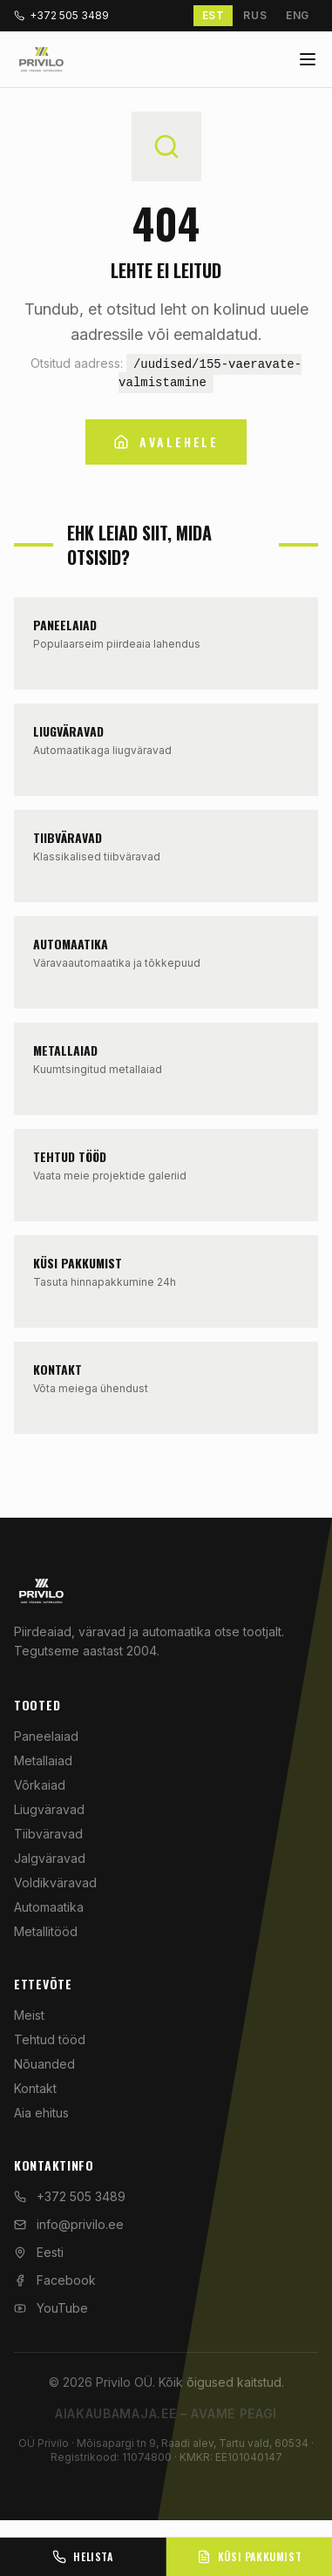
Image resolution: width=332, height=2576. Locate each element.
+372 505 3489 (61, 15)
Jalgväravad (49, 1858)
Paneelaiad (46, 1736)
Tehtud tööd (49, 2039)
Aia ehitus (41, 2112)
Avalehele (166, 441)
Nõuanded (44, 2063)
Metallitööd (46, 1931)
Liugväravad (49, 1809)
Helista (82, 2556)
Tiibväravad (48, 1833)
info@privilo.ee (69, 2224)
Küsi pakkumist (249, 2556)
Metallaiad (43, 1760)
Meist (29, 2015)
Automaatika (49, 1907)
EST (213, 15)
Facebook (55, 2280)
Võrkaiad (39, 1784)
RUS (255, 15)
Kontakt (35, 2088)
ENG (297, 15)
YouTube (51, 2308)
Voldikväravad (55, 1882)
